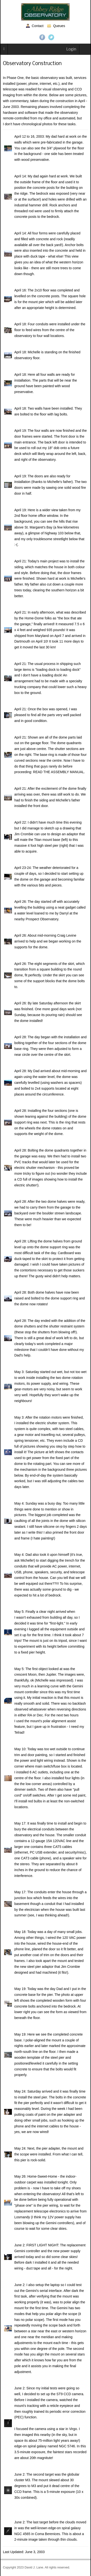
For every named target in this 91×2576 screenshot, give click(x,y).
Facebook (42, 37)
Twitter (51, 37)
